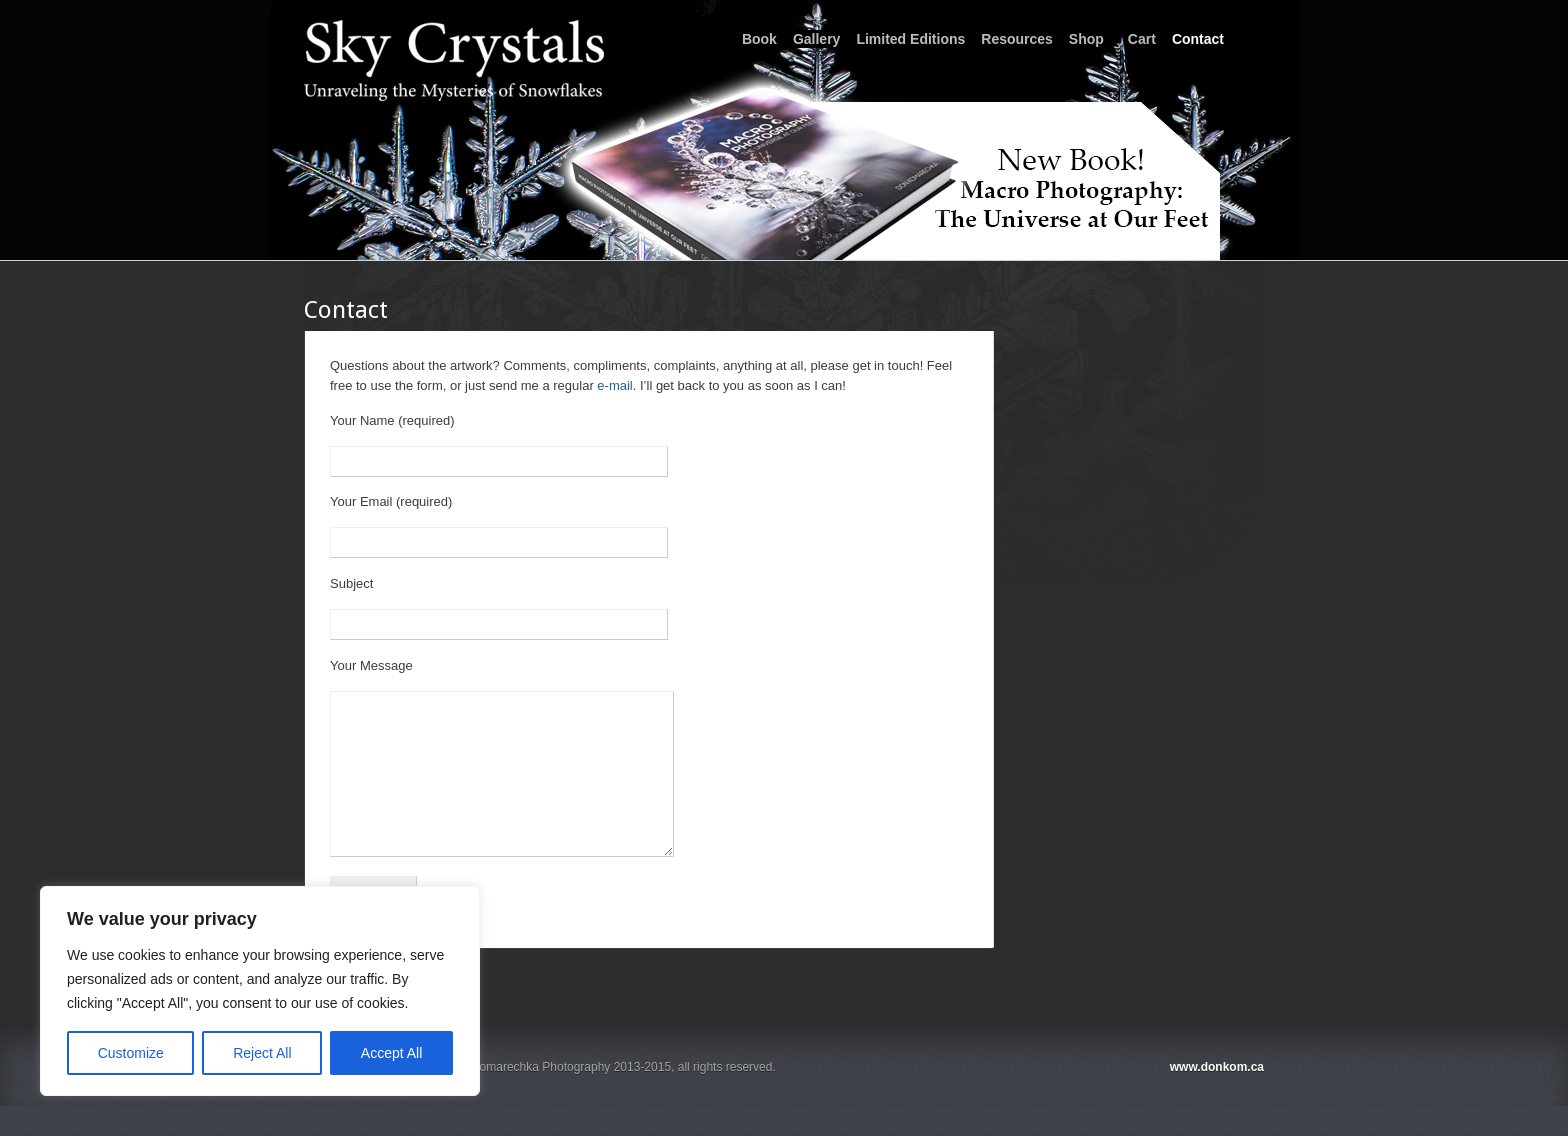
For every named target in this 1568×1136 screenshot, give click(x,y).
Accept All (391, 1053)
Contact (1198, 39)
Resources (1017, 39)
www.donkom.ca (1217, 1097)
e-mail (614, 385)
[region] (260, 991)
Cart (1142, 39)
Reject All (262, 1053)
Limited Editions (910, 39)
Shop (1086, 39)
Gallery (816, 39)
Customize (131, 1053)
